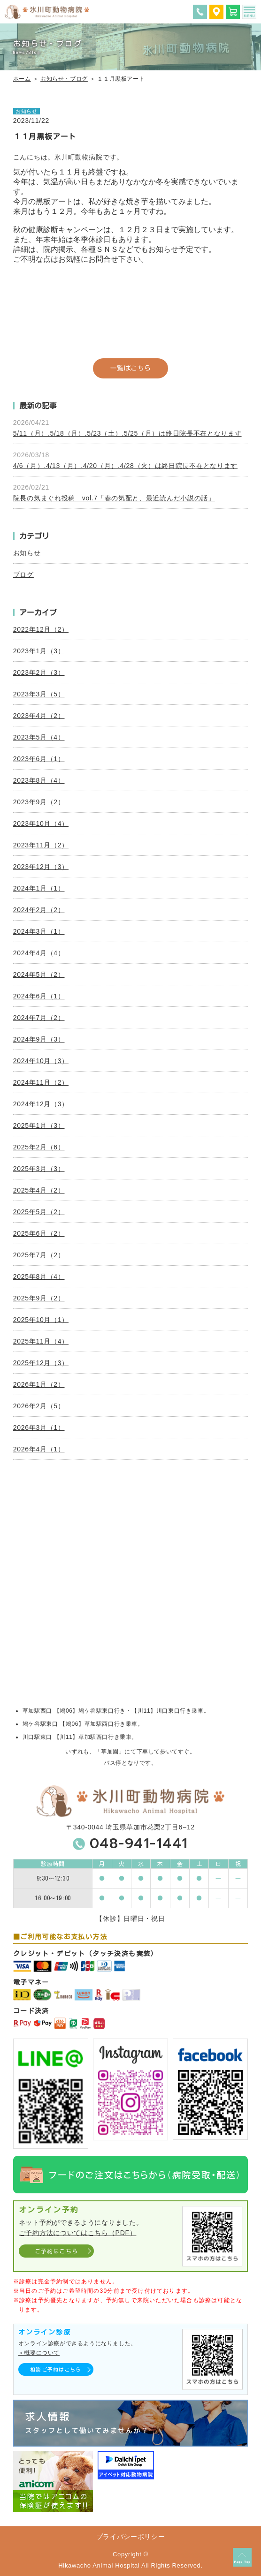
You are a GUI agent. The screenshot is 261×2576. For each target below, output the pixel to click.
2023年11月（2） (41, 845)
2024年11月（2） (41, 1082)
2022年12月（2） (41, 629)
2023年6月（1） (39, 759)
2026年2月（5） (39, 1406)
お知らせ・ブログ (64, 79)
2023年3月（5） (39, 694)
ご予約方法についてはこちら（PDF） (78, 2232)
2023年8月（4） (39, 780)
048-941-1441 (139, 1843)
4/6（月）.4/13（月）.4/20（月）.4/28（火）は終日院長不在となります (125, 465)
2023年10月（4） (41, 823)
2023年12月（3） (41, 866)
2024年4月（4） (39, 953)
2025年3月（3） (39, 1168)
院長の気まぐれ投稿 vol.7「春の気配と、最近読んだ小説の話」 (114, 498)
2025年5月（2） (39, 1212)
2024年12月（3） (41, 1104)
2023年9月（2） (39, 802)
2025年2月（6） (39, 1147)
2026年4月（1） (39, 1449)
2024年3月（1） (39, 931)
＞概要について (39, 2352)
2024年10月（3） (41, 1061)
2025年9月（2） (39, 1298)
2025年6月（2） (39, 1233)
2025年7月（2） (39, 1255)
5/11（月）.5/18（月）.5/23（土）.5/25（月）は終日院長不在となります (127, 433)
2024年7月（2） (39, 1017)
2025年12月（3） (41, 1363)
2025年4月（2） (39, 1190)
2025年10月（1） (41, 1319)
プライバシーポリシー (130, 2536)
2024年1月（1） (39, 888)
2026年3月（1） (39, 1427)
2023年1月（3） (39, 651)
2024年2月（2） (39, 910)
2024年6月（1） (39, 996)
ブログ (23, 574)
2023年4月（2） (39, 715)
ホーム (22, 79)
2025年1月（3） (39, 1125)
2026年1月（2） (39, 1384)
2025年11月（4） (41, 1341)
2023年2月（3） (39, 672)
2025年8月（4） (39, 1276)
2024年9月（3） (39, 1039)
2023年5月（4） (39, 737)
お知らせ (27, 553)
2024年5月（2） (39, 974)
